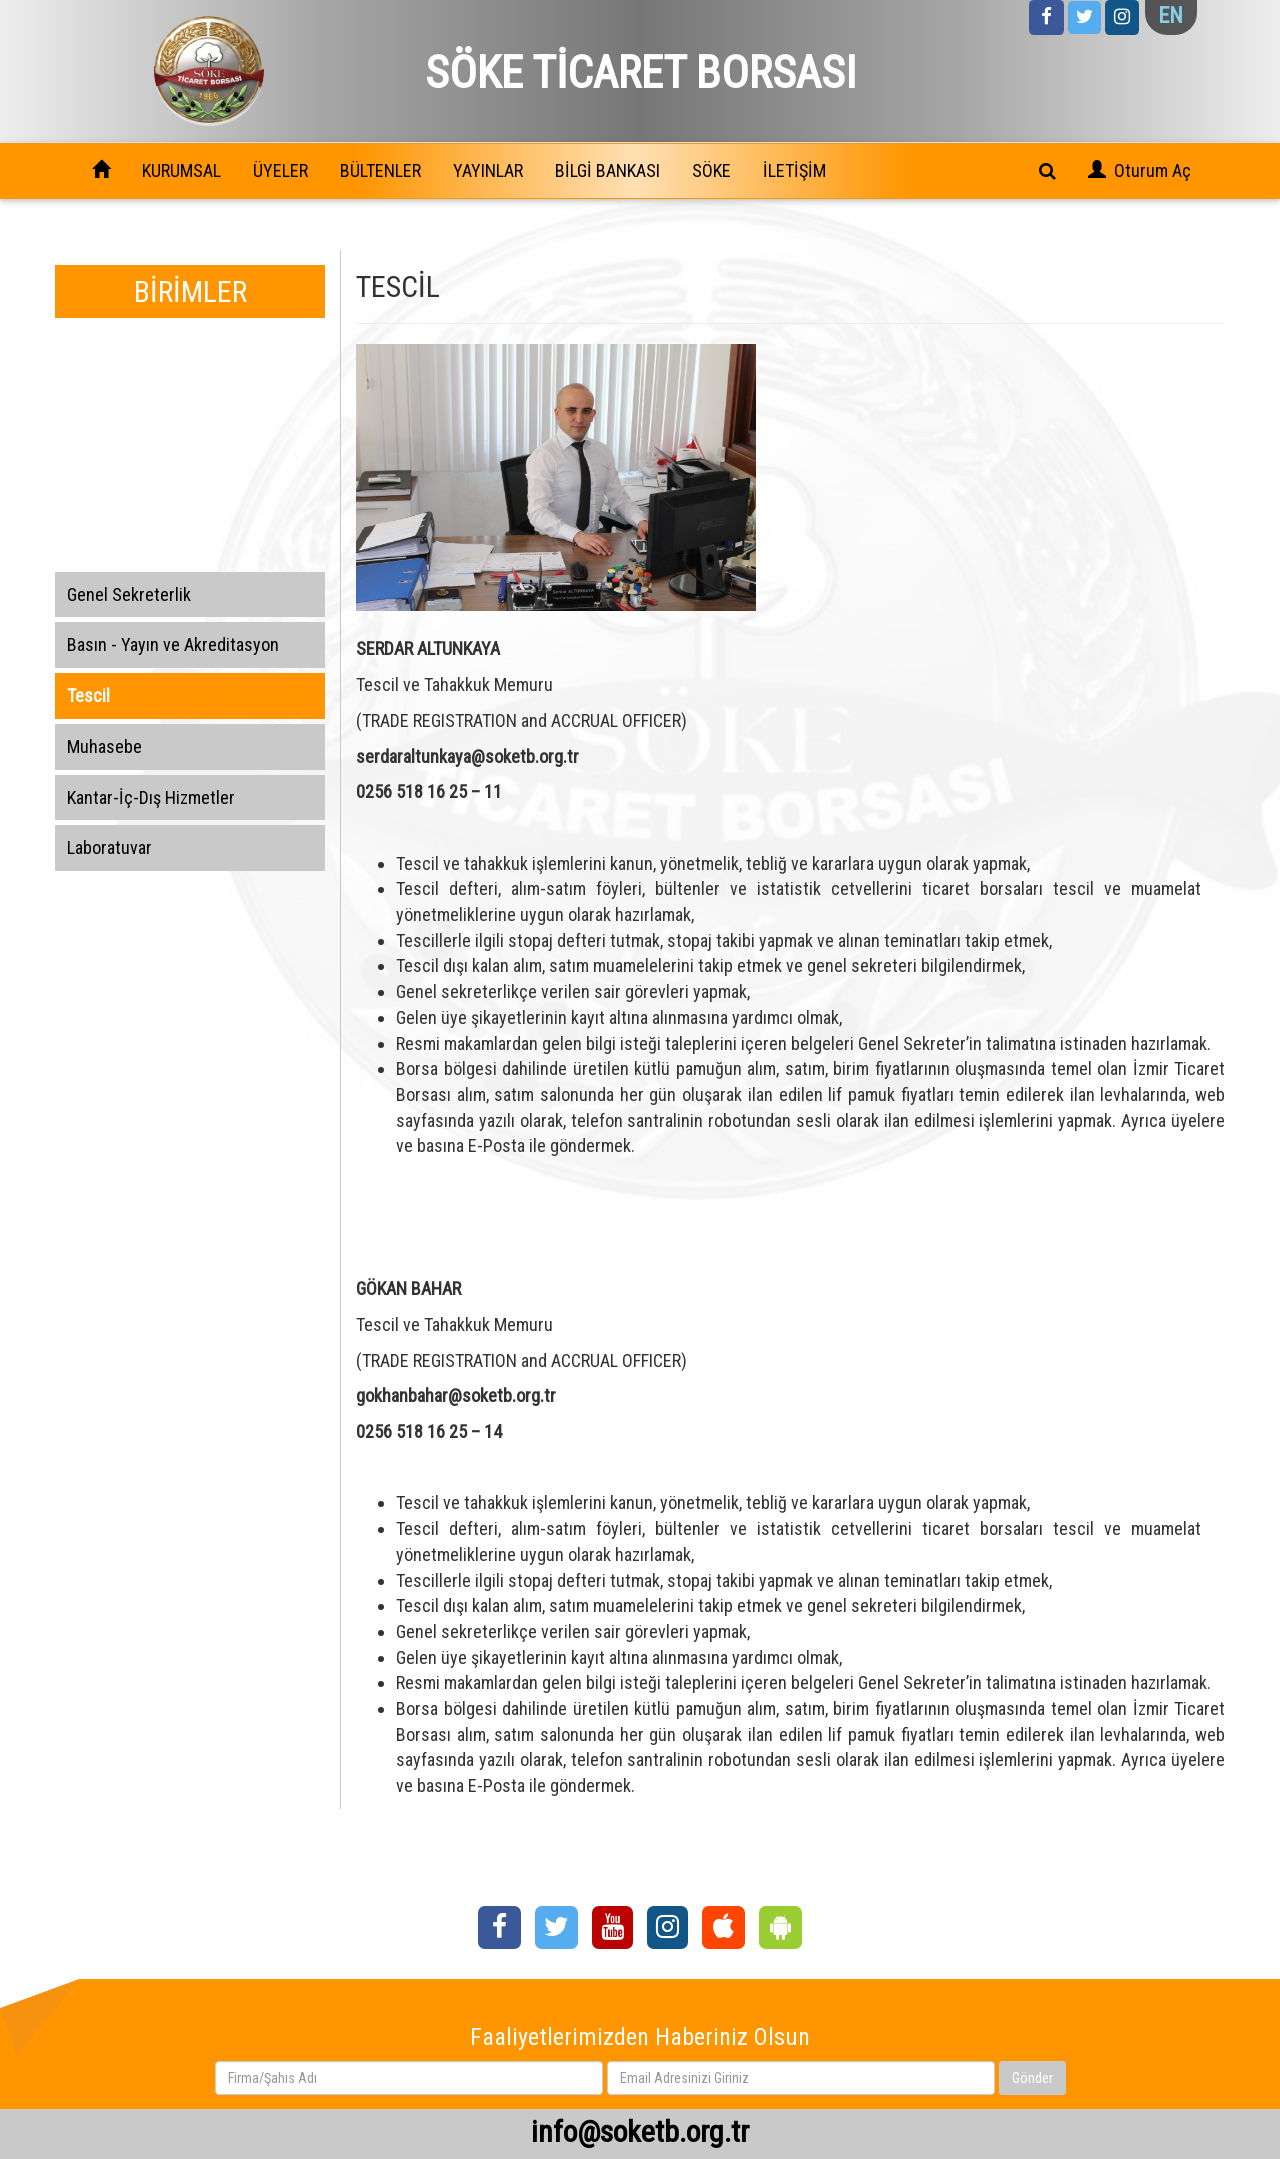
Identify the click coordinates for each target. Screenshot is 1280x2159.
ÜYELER (280, 170)
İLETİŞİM (794, 170)
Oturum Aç (1152, 170)
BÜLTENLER (380, 170)
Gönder (1032, 2078)
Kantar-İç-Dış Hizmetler (151, 797)
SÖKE (711, 170)
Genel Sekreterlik (129, 594)
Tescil (88, 695)
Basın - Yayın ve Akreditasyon (173, 644)
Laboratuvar (109, 847)
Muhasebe (104, 746)
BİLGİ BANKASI (607, 170)
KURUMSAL (181, 170)
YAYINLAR (488, 170)
